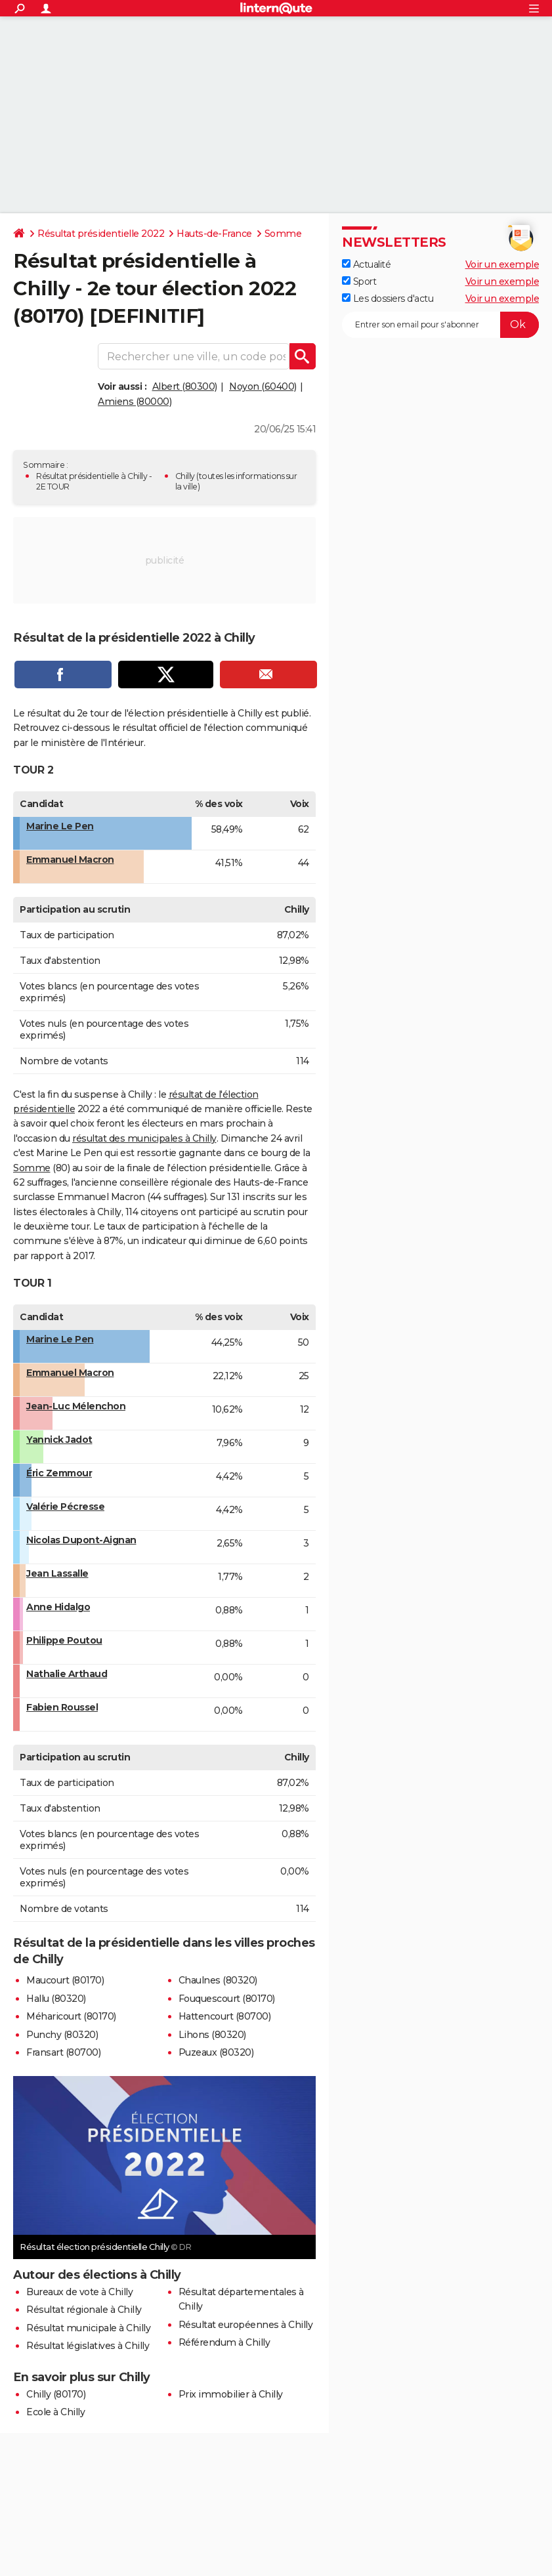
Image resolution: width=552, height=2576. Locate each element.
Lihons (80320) (212, 2035)
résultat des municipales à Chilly (144, 1138)
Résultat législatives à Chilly (87, 2346)
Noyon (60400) (263, 386)
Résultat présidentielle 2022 (100, 233)
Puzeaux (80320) (216, 2052)
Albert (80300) (184, 386)
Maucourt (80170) (65, 1980)
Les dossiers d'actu (387, 298)
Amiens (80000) (134, 401)
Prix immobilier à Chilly (231, 2394)
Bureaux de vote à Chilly (79, 2292)
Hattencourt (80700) (225, 2016)
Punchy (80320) (62, 2035)
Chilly (185, 476)
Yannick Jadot (59, 1439)
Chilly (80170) (55, 2394)
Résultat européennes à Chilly (246, 2325)
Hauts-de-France (214, 233)
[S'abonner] (440, 325)
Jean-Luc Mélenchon (75, 1406)
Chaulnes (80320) (218, 1980)
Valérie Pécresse (65, 1506)
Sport (359, 281)
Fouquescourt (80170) (227, 1999)
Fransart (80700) (63, 2052)
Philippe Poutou (64, 1640)
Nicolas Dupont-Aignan (81, 1540)
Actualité (366, 264)
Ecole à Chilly (55, 2412)
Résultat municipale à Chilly (88, 2328)
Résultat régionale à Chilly (84, 2310)
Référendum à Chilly (224, 2342)
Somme (283, 233)
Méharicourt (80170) (71, 2016)
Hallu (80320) (56, 1999)
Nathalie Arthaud (66, 1674)
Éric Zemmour (59, 1473)
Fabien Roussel (62, 1707)
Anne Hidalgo (58, 1607)
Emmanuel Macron (70, 859)
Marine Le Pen (60, 826)
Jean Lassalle (57, 1573)
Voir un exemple (502, 264)
